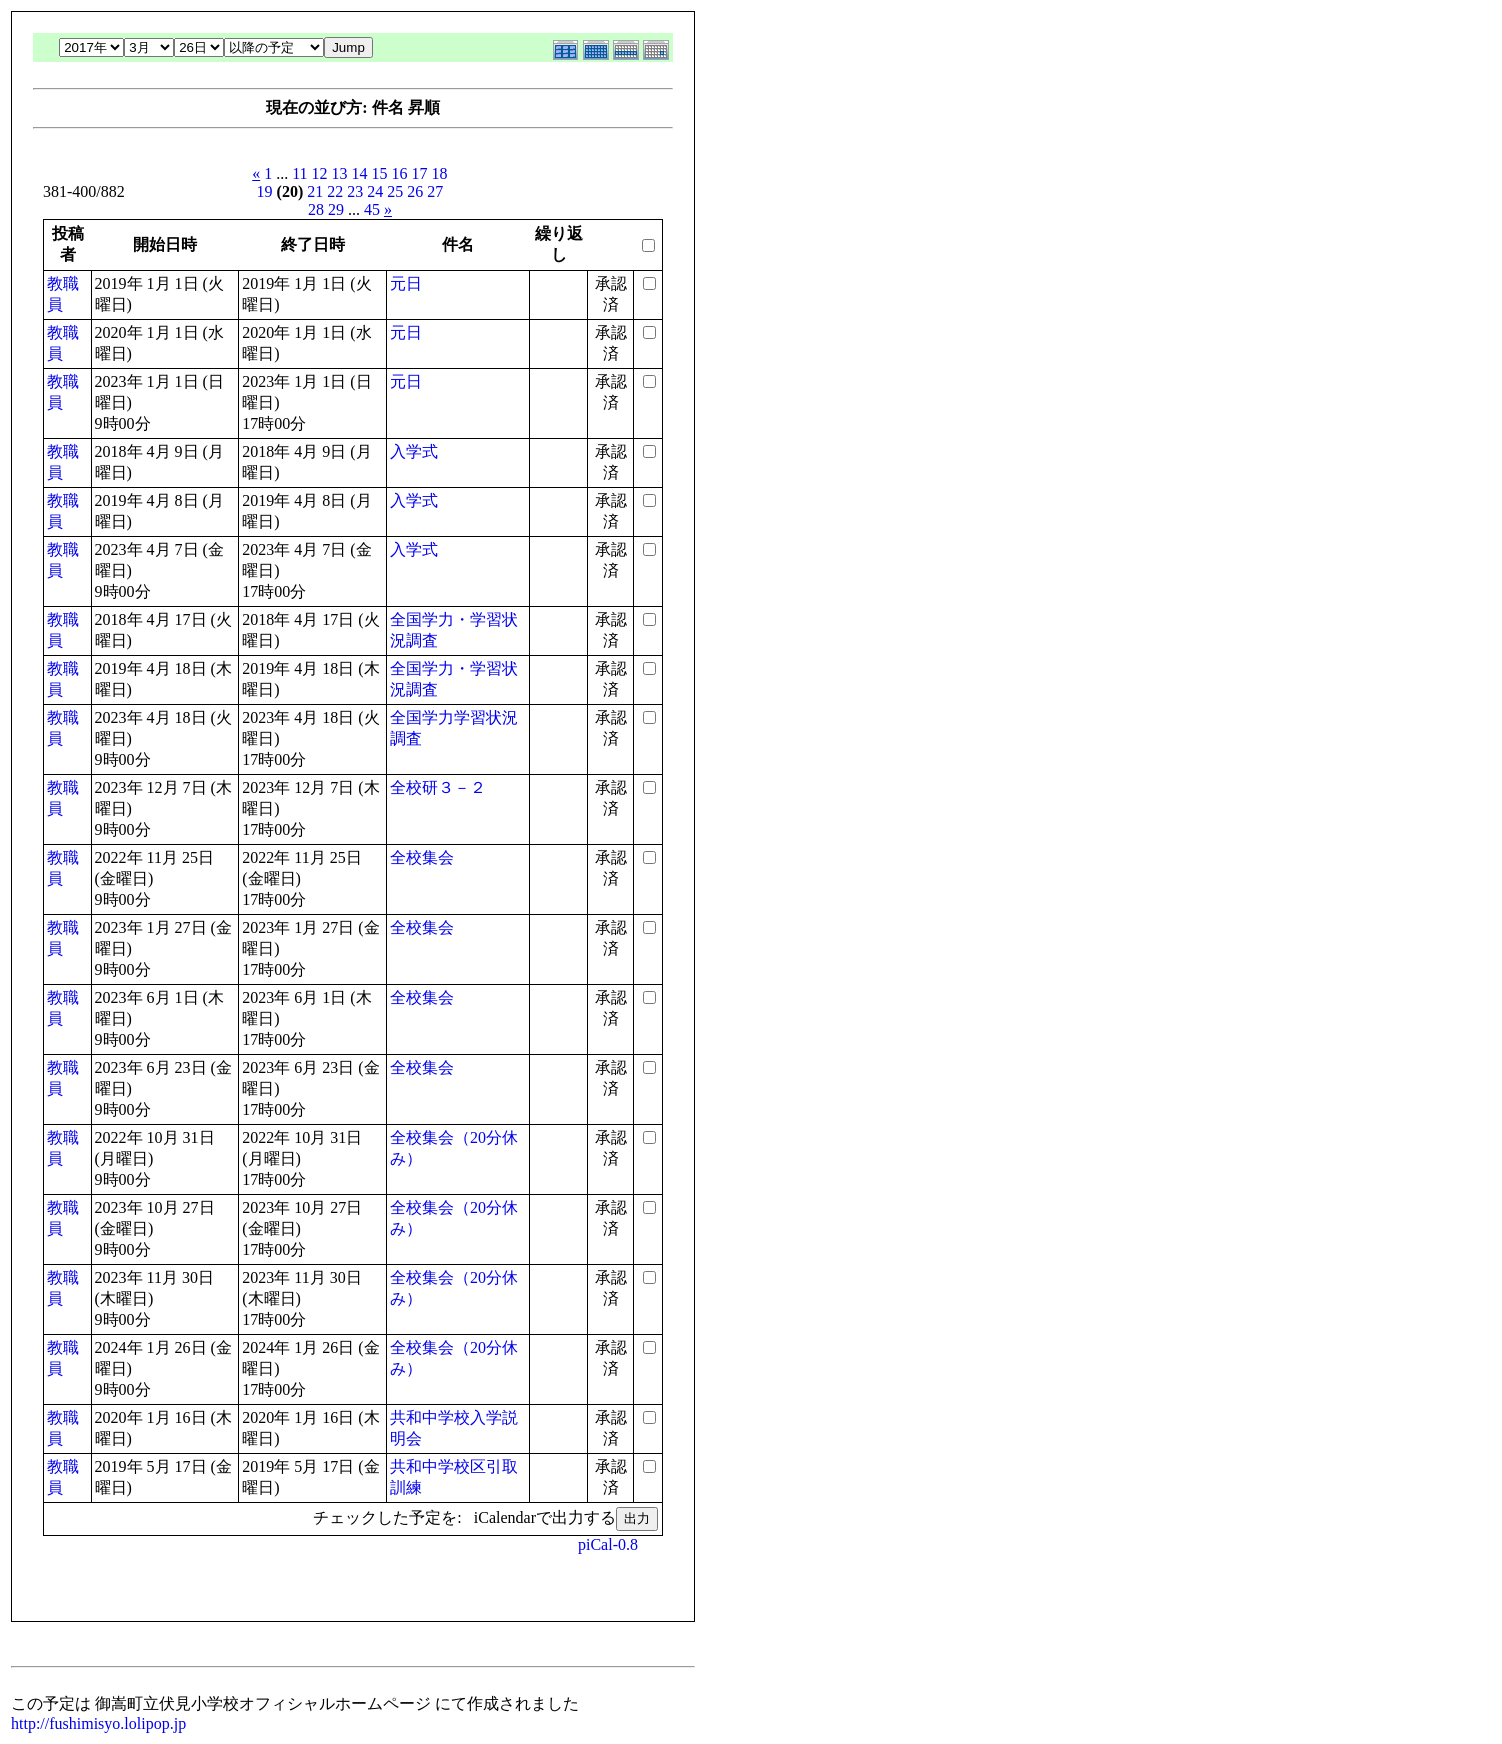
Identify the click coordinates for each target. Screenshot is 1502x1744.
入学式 (414, 451)
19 (265, 191)
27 (435, 191)
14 (360, 173)
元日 (406, 283)
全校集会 (422, 857)
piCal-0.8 (608, 1544)
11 (299, 173)
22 (335, 191)
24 (375, 191)
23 (355, 191)
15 (380, 173)
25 (395, 191)
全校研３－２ (438, 787)
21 (315, 191)
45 (372, 209)
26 (415, 191)
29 (336, 209)
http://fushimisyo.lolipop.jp (98, 1723)
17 (420, 173)
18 (440, 173)
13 (340, 173)
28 (316, 209)
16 (400, 173)
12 (320, 173)
